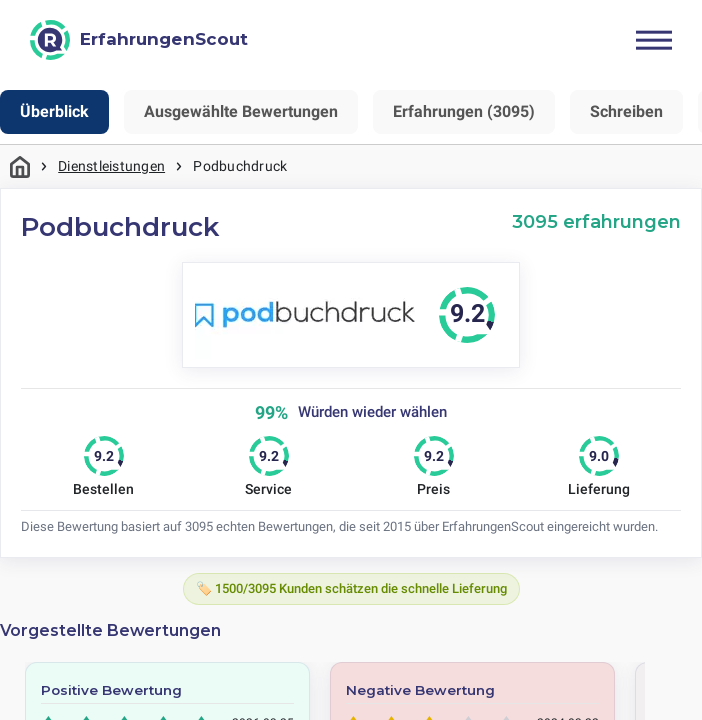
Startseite (20, 166)
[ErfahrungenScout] (139, 40)
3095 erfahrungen (596, 221)
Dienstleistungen (111, 166)
